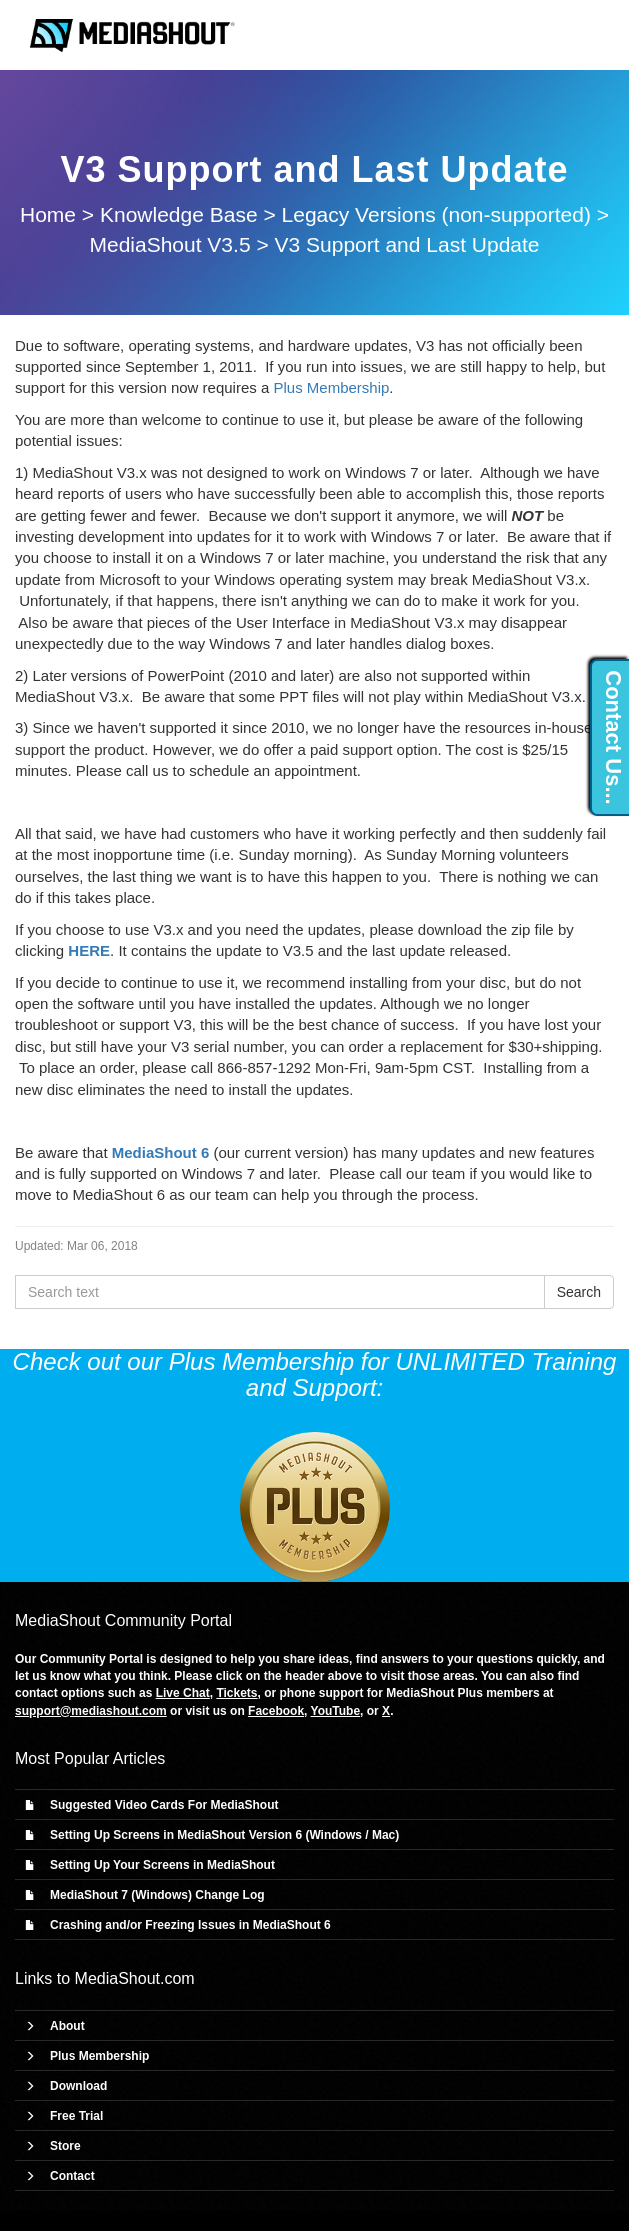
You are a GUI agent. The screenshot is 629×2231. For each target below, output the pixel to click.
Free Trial (76, 2116)
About (67, 2026)
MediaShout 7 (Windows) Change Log (157, 1895)
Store (65, 2146)
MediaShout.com (135, 1978)
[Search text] (280, 1292)
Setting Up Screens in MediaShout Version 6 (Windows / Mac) (224, 1835)
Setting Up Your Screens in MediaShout (162, 1865)
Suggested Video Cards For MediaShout (164, 1805)
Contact (72, 2176)
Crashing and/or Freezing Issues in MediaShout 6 (190, 1925)
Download (78, 2086)
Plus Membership (331, 387)
